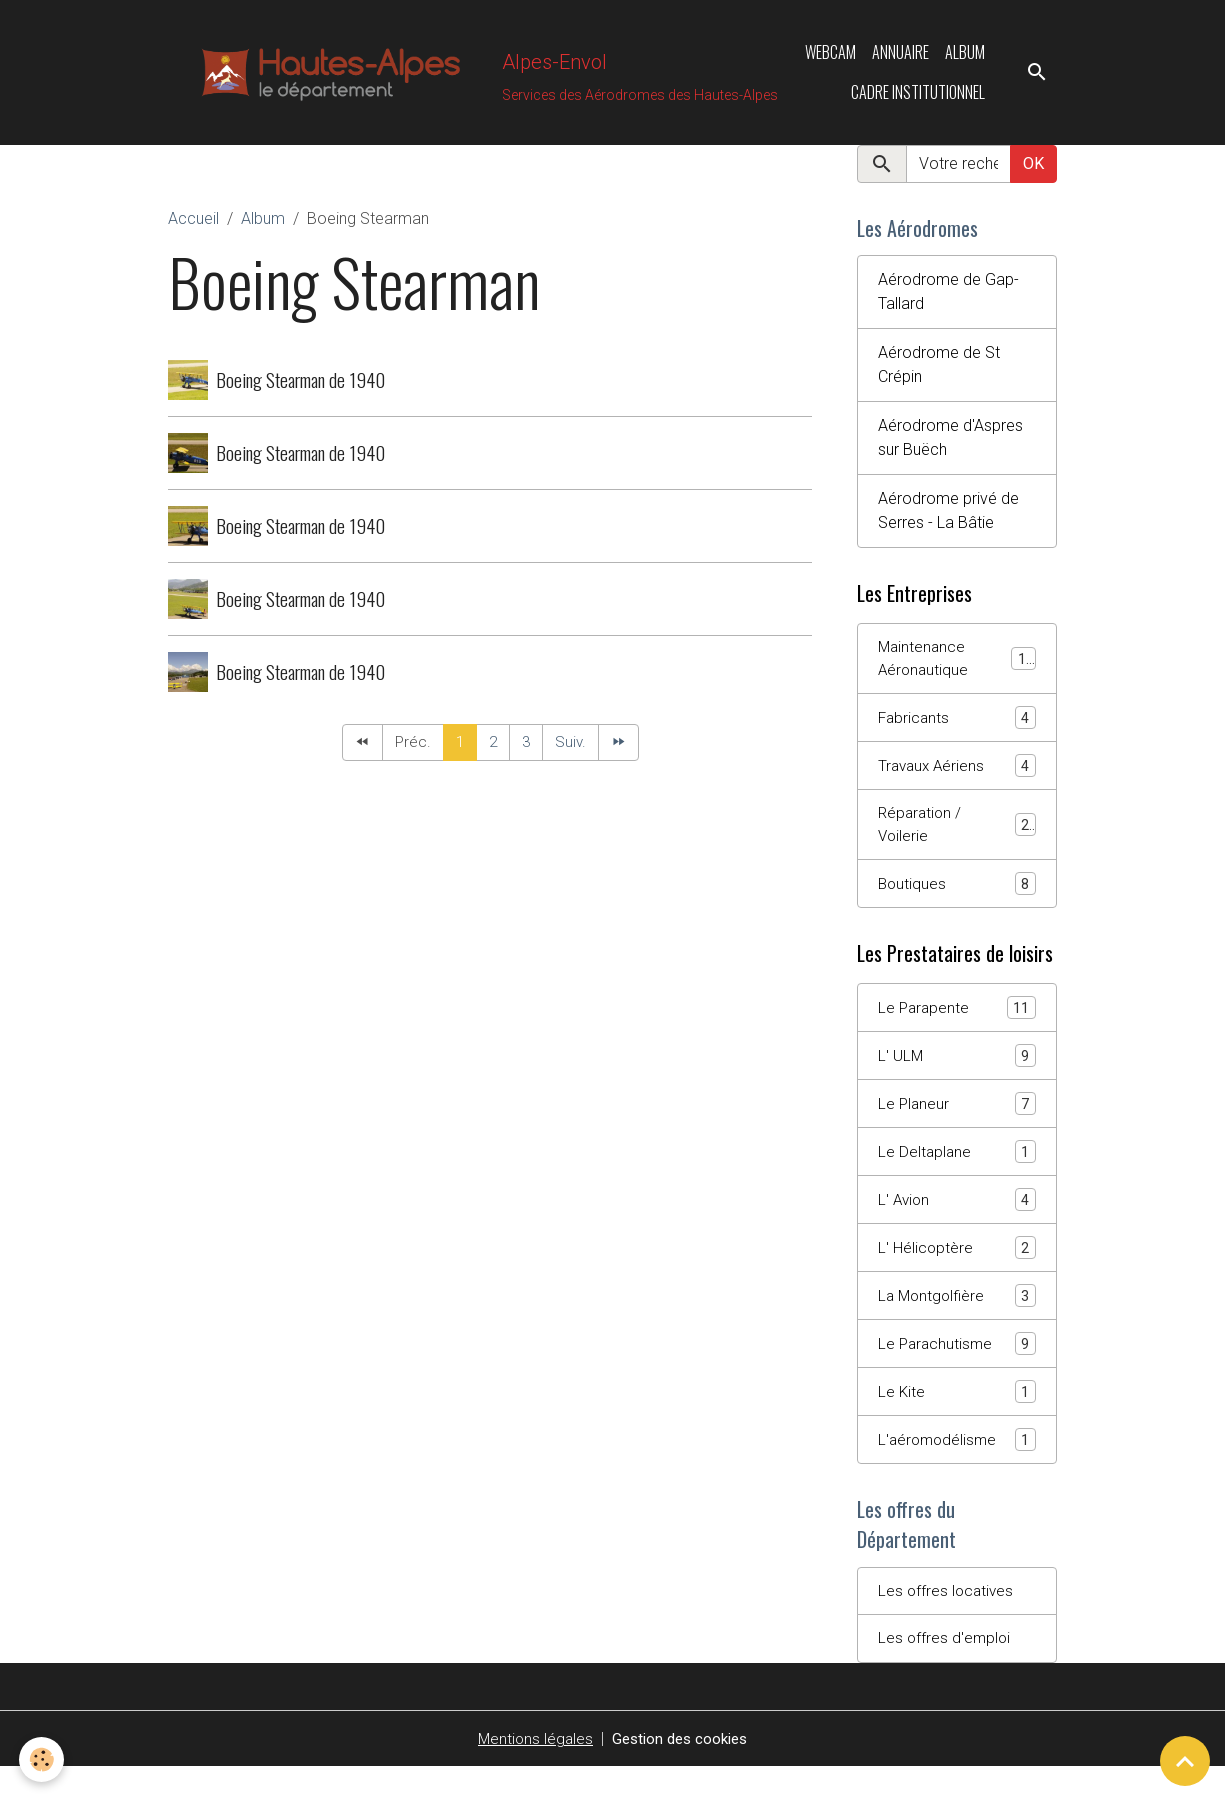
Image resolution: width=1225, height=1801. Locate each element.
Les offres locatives (947, 1622)
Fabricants (957, 730)
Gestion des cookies (681, 1772)
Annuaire (900, 56)
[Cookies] (42, 1759)
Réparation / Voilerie (957, 840)
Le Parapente (957, 1026)
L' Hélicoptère (957, 1271)
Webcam (830, 56)
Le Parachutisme (957, 1369)
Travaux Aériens (957, 779)
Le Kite (957, 1418)
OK (1033, 170)
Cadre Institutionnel (918, 96)
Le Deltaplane (957, 1173)
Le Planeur (957, 1124)
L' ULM (957, 1075)
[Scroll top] (1185, 1761)
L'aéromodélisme (957, 1467)
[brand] (432, 76)
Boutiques (957, 901)
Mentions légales (531, 1772)
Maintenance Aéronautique (957, 669)
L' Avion (957, 1222)
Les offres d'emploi (945, 1671)
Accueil (193, 225)
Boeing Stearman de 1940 (300, 386)
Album (965, 56)
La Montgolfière (957, 1320)
